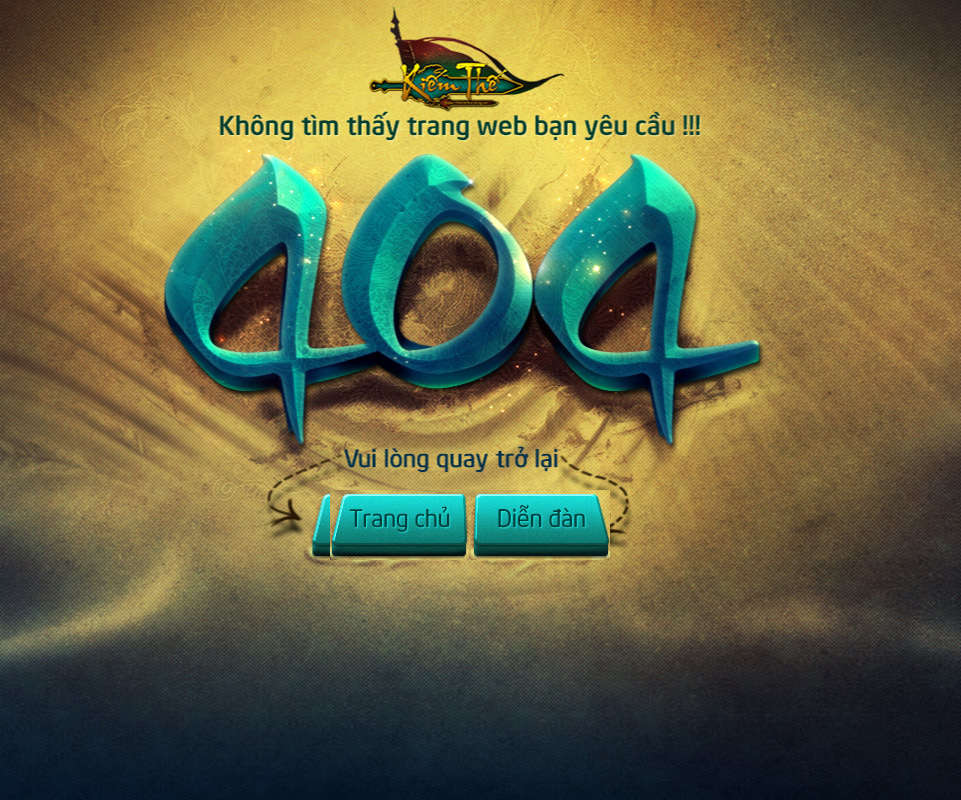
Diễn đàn (540, 525)
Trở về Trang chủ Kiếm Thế (475, 75)
